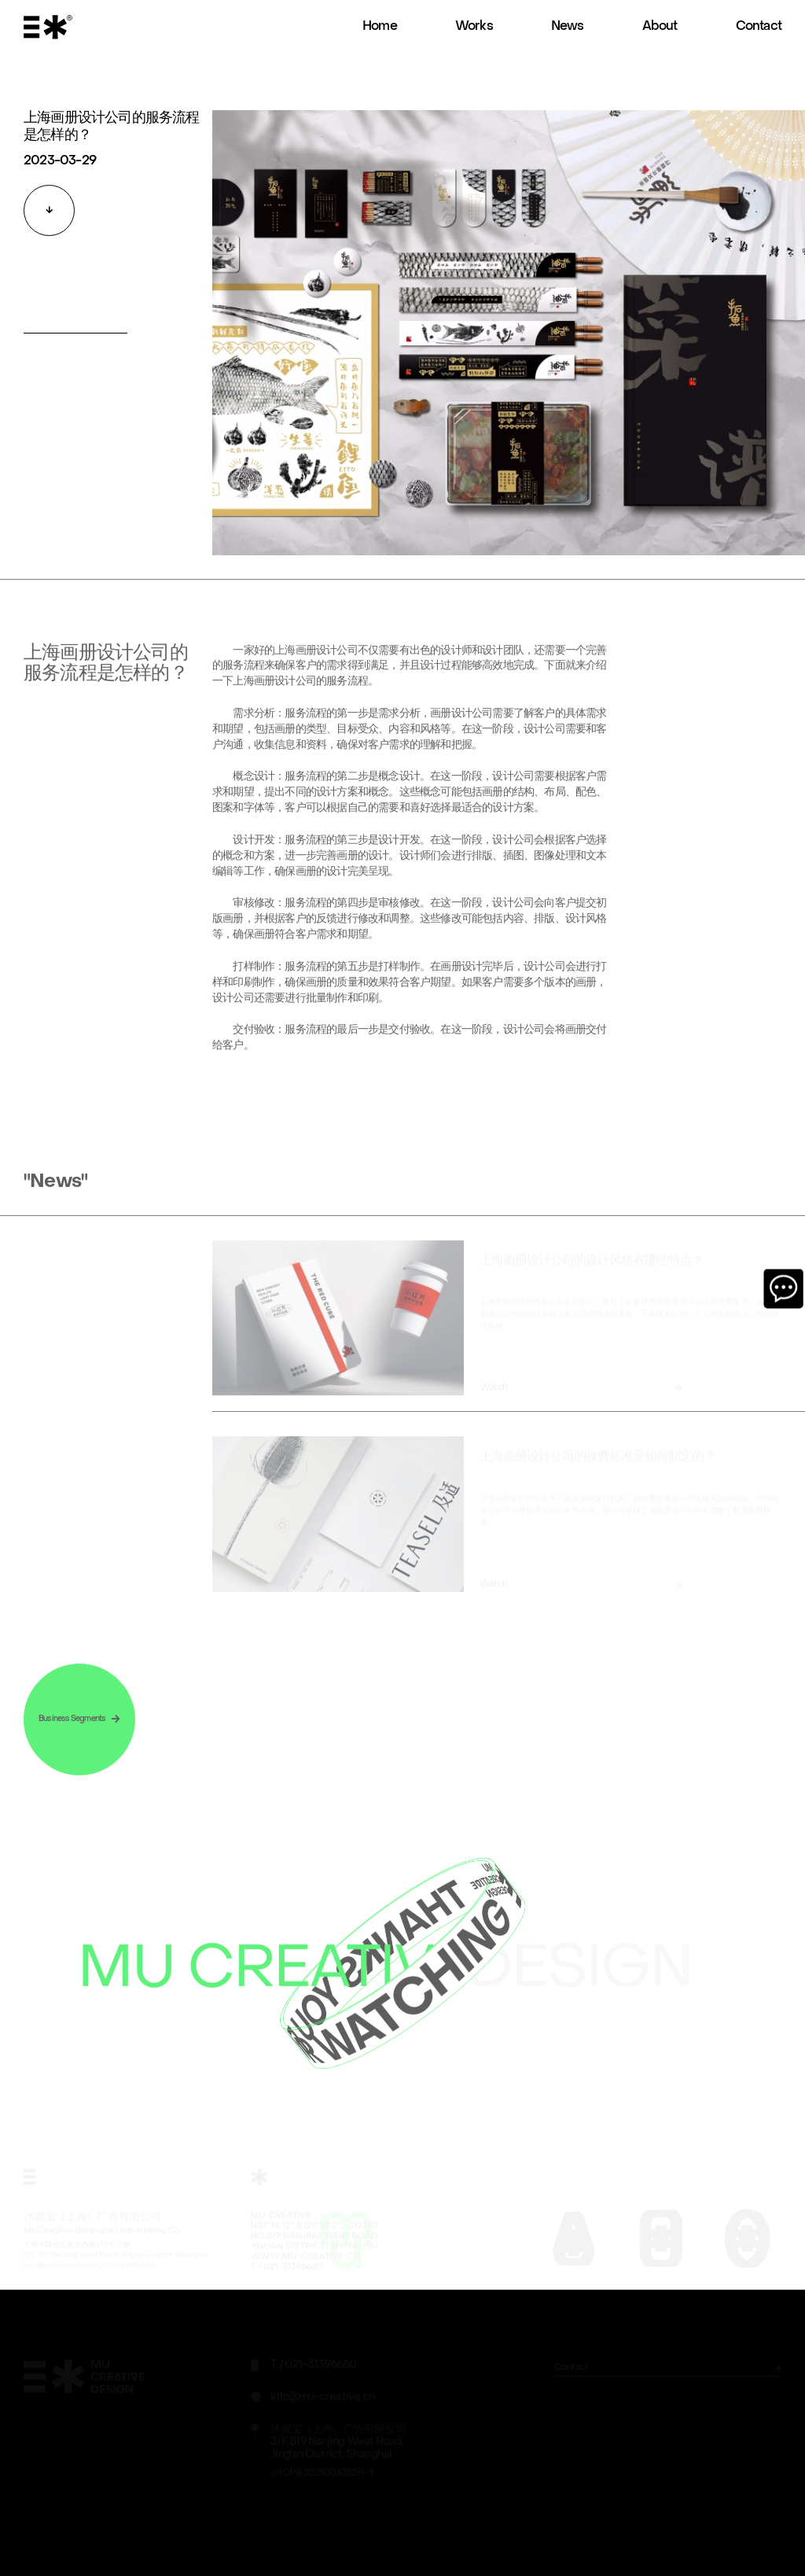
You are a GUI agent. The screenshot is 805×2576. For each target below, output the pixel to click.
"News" (55, 1196)
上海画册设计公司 (274, 696)
